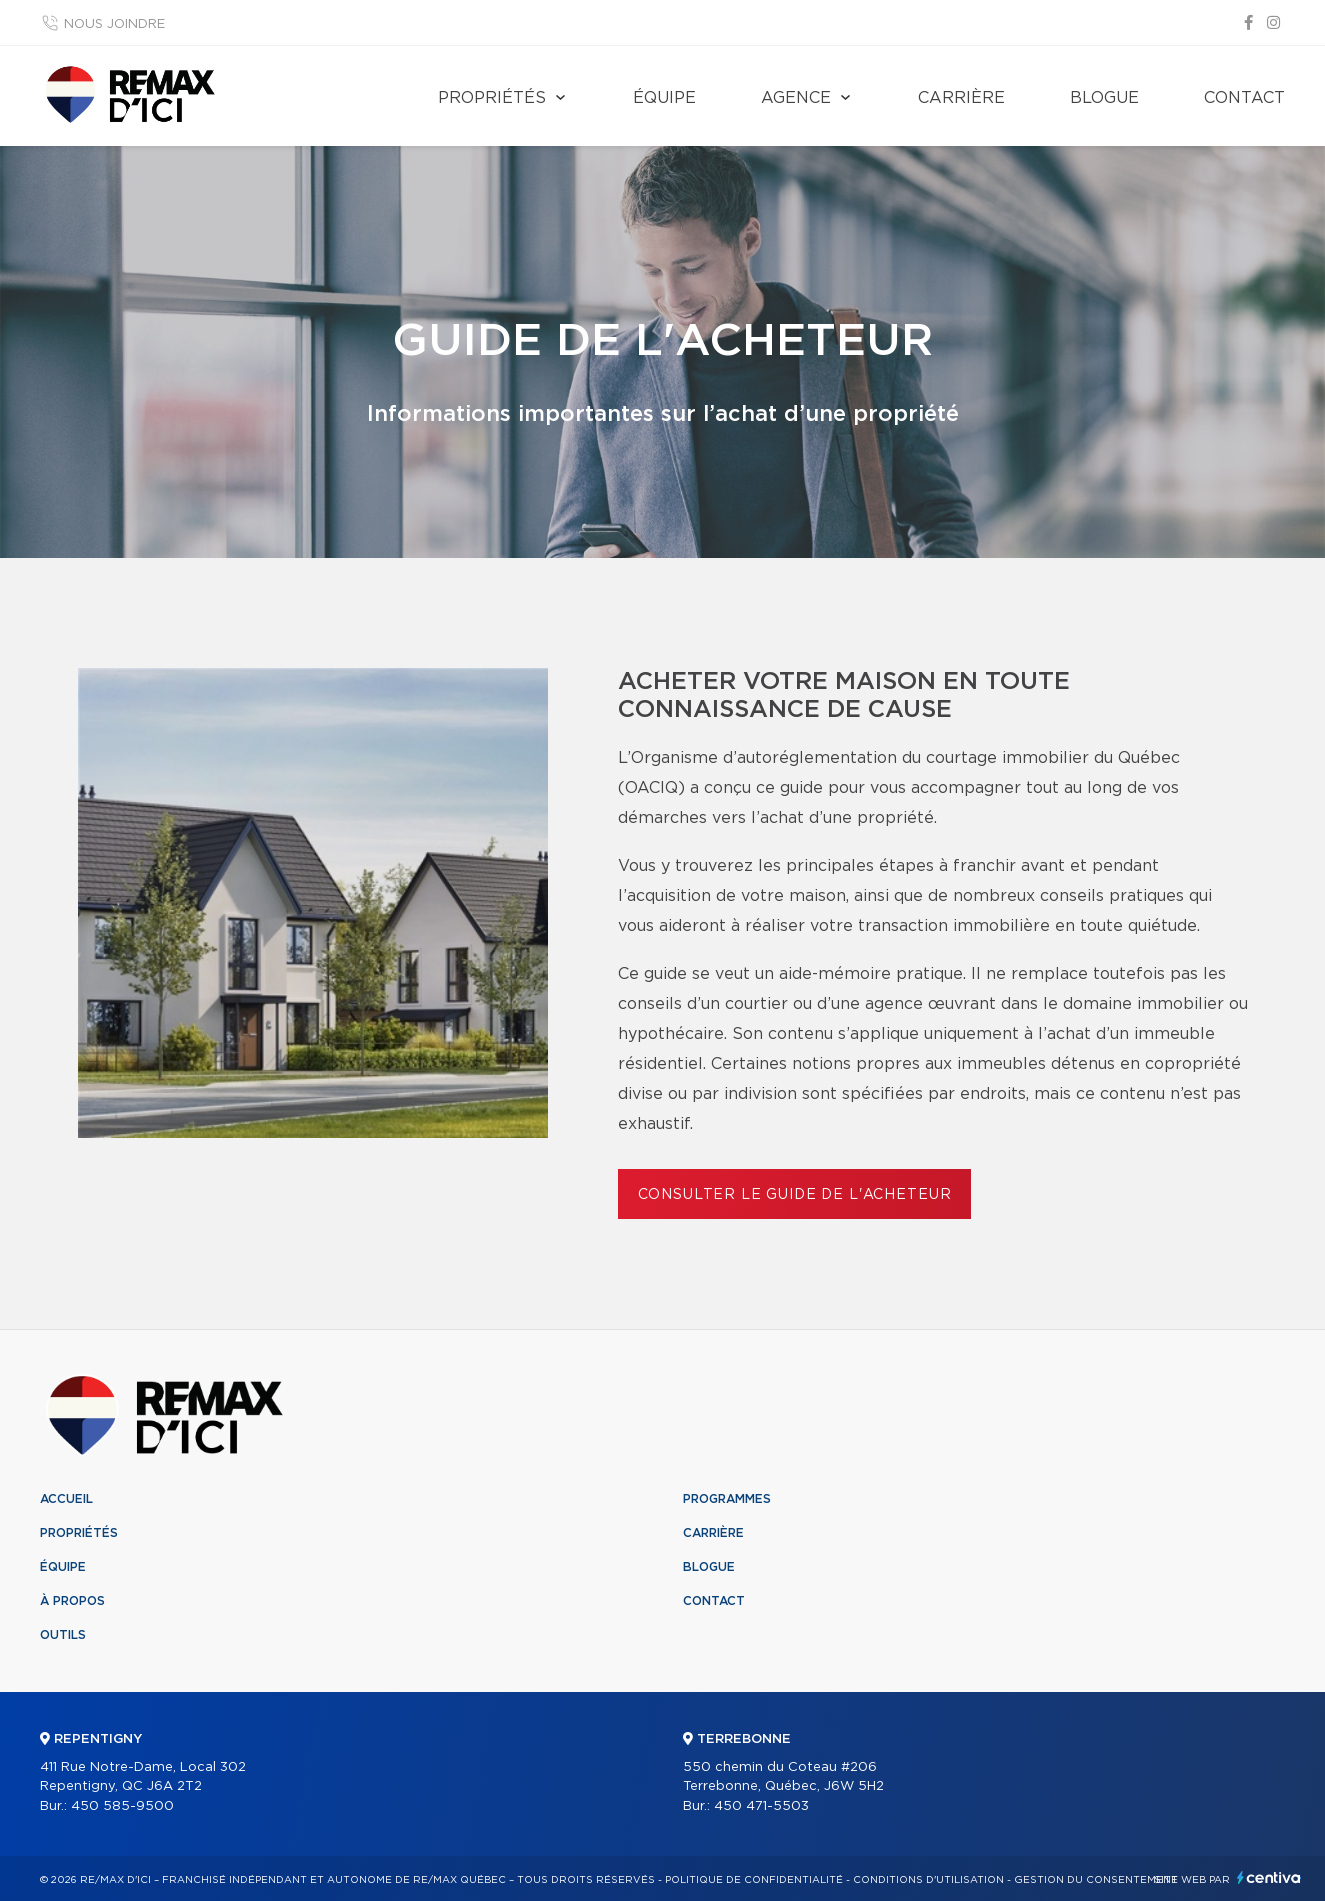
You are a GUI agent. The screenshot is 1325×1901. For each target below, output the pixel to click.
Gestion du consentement (1096, 1880)
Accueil (66, 1499)
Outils (63, 1635)
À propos (72, 1601)
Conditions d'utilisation (928, 1880)
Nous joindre (114, 24)
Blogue (1104, 98)
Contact (1244, 98)
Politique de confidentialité (754, 1880)
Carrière (961, 98)
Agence (796, 98)
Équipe (664, 98)
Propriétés (492, 98)
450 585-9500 (122, 1806)
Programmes (727, 1499)
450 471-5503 (761, 1806)
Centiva (1269, 1877)
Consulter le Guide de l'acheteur (795, 1195)
